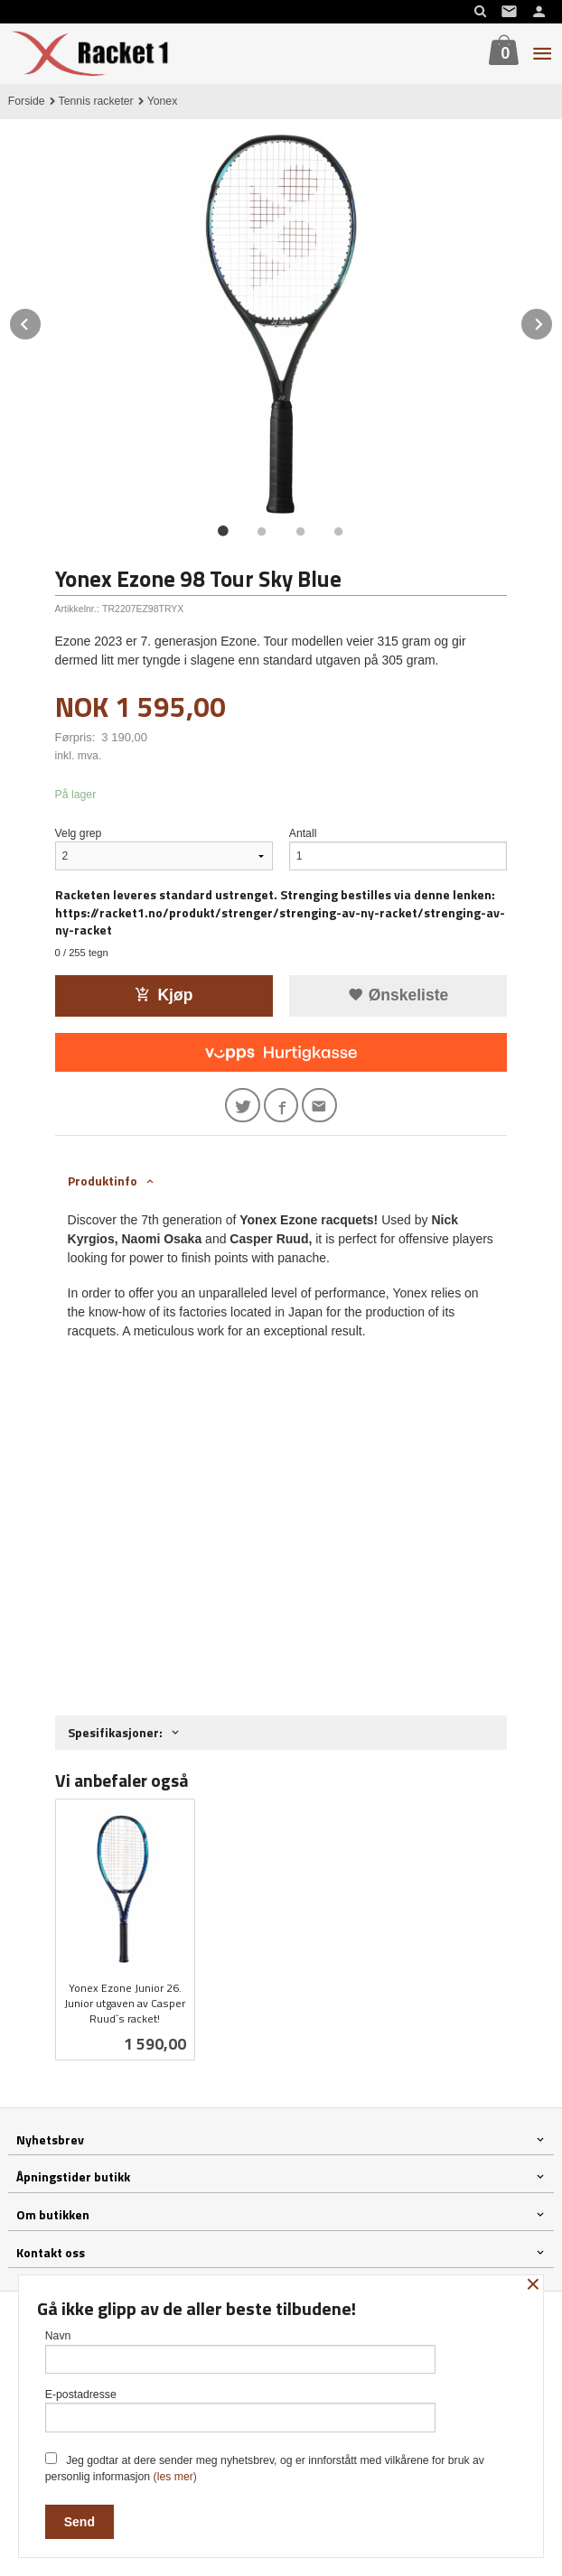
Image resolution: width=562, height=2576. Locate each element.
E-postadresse (240, 2410)
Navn (240, 2352)
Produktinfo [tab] (102, 1180)
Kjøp (163, 995)
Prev (41, 321)
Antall (303, 833)
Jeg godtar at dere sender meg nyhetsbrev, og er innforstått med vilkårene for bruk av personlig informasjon (264, 2467)
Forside (26, 101)
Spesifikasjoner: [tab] (115, 1732)
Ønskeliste (398, 995)
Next (553, 321)
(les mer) (175, 2476)
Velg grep (78, 833)
